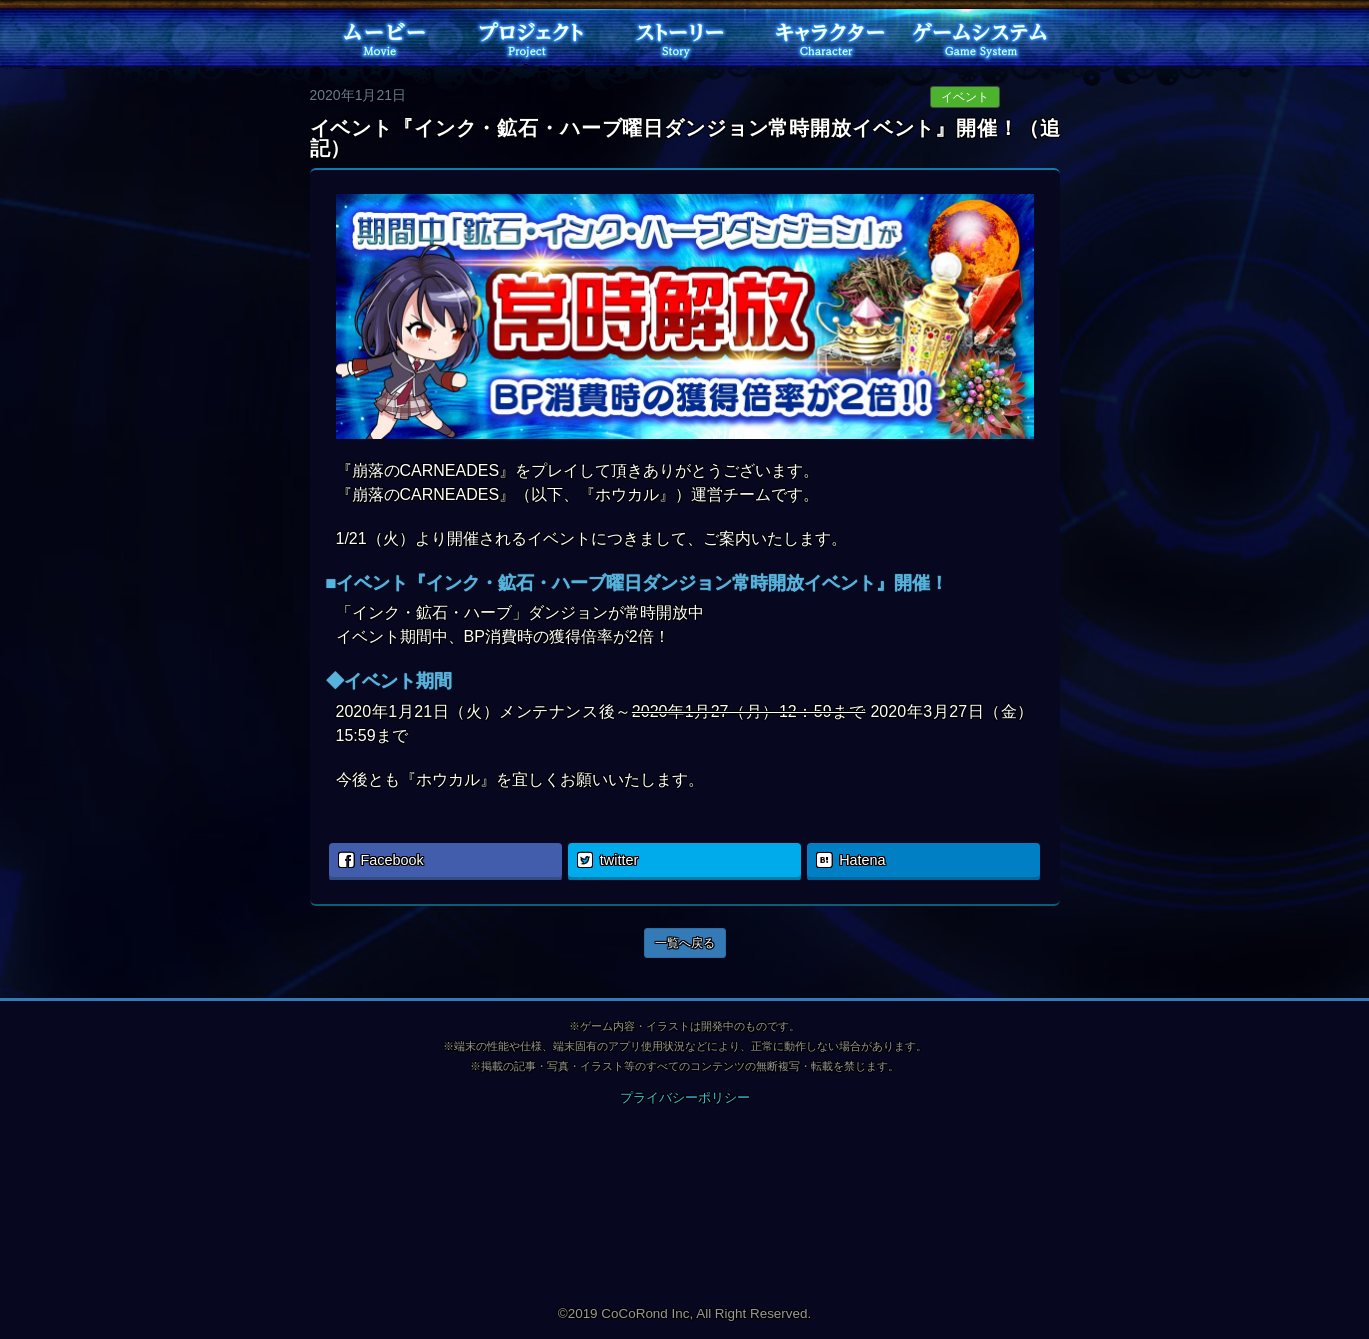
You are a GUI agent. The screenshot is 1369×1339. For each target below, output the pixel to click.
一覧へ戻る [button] (685, 943)
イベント (965, 97)
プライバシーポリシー (685, 1097)
